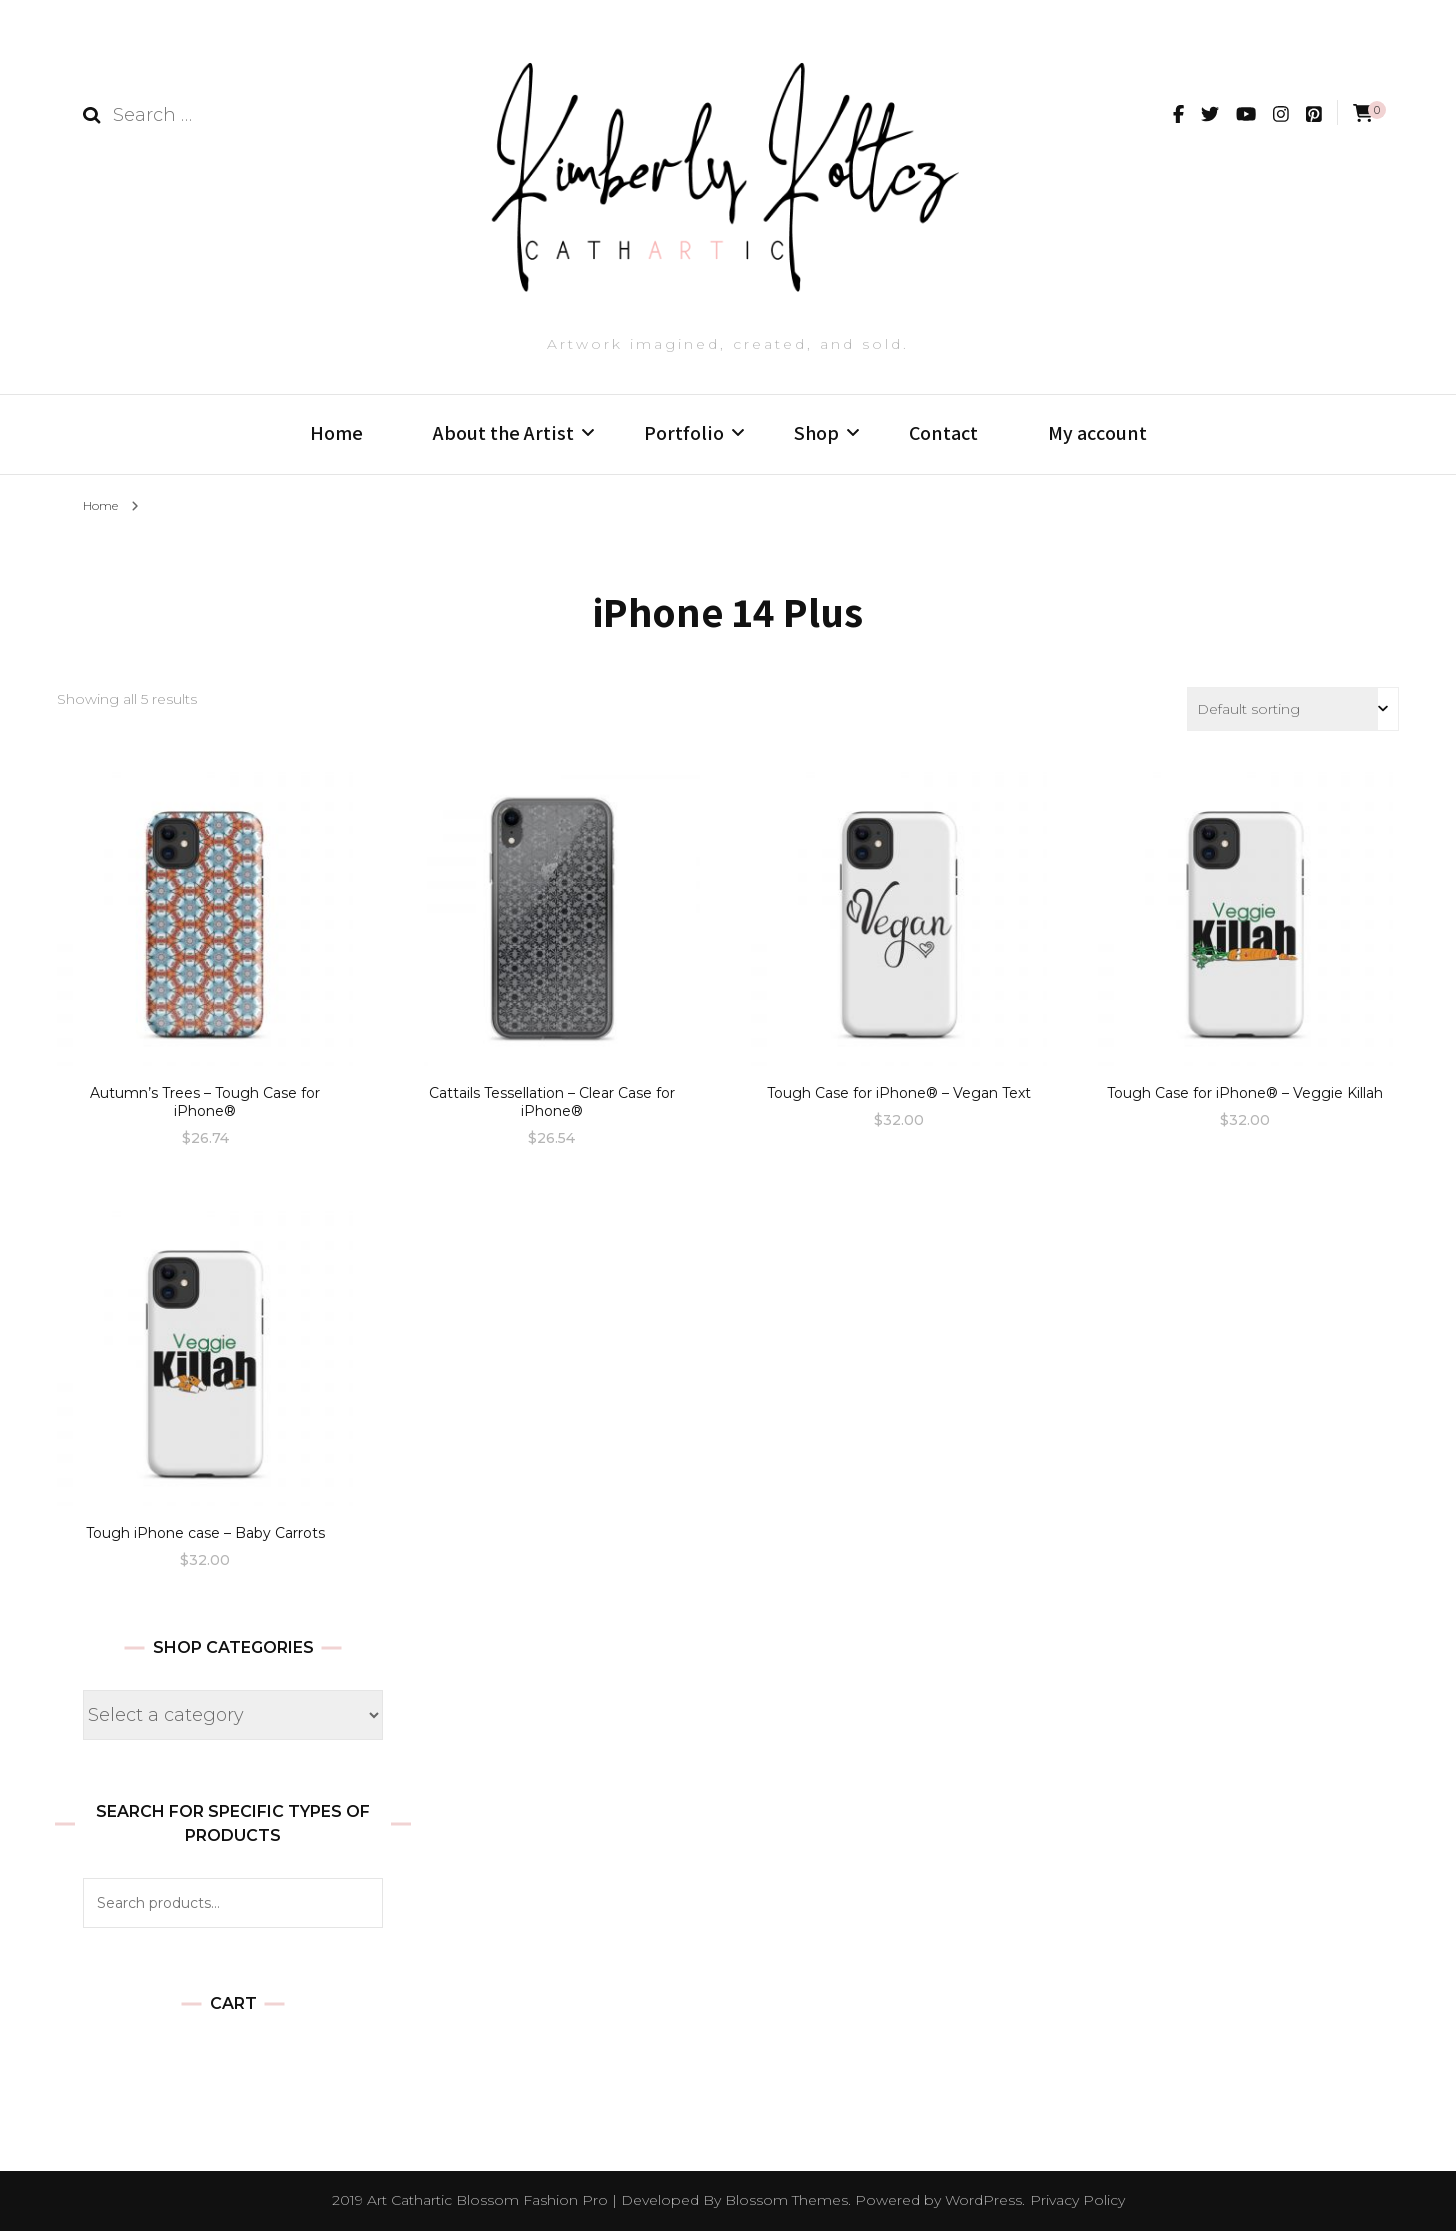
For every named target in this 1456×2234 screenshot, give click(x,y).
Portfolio (684, 433)
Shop (816, 433)
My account (1097, 433)
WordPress (983, 2203)
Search (358, 1906)
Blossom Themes (786, 2203)
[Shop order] (1293, 712)
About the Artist (503, 433)
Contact (943, 433)
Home (336, 433)
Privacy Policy (1077, 2203)
